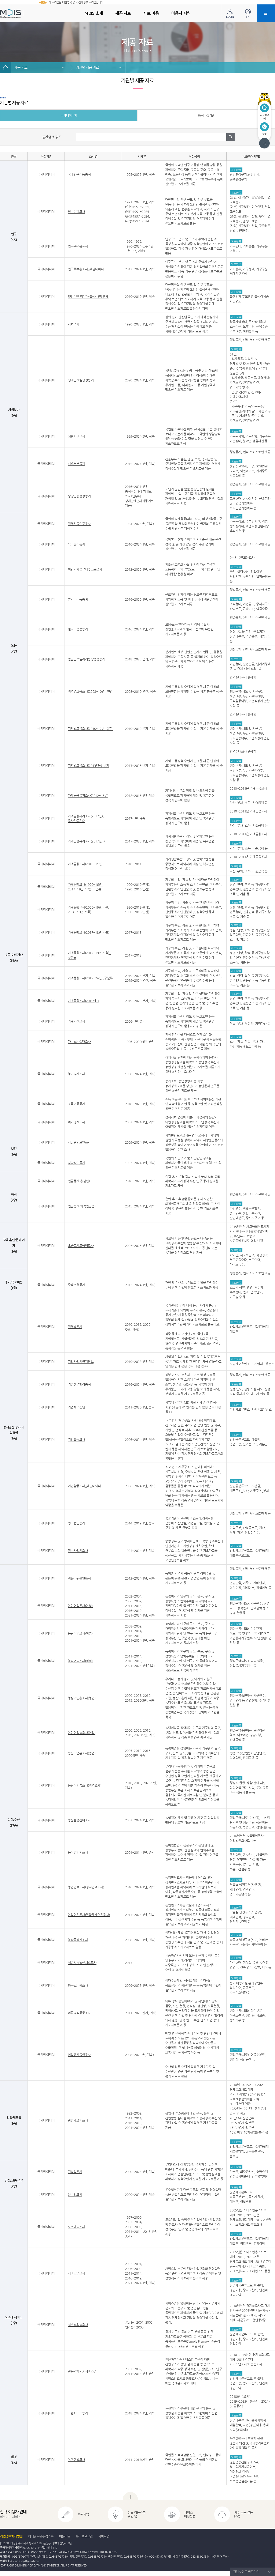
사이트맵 (103, 2536)
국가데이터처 (68, 115)
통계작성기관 (206, 115)
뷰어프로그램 (84, 2536)
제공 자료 (20, 67)
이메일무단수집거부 (41, 2536)
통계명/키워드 (52, 137)
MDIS (21, 13)
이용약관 (64, 2536)
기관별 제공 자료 (87, 67)
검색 (230, 137)
